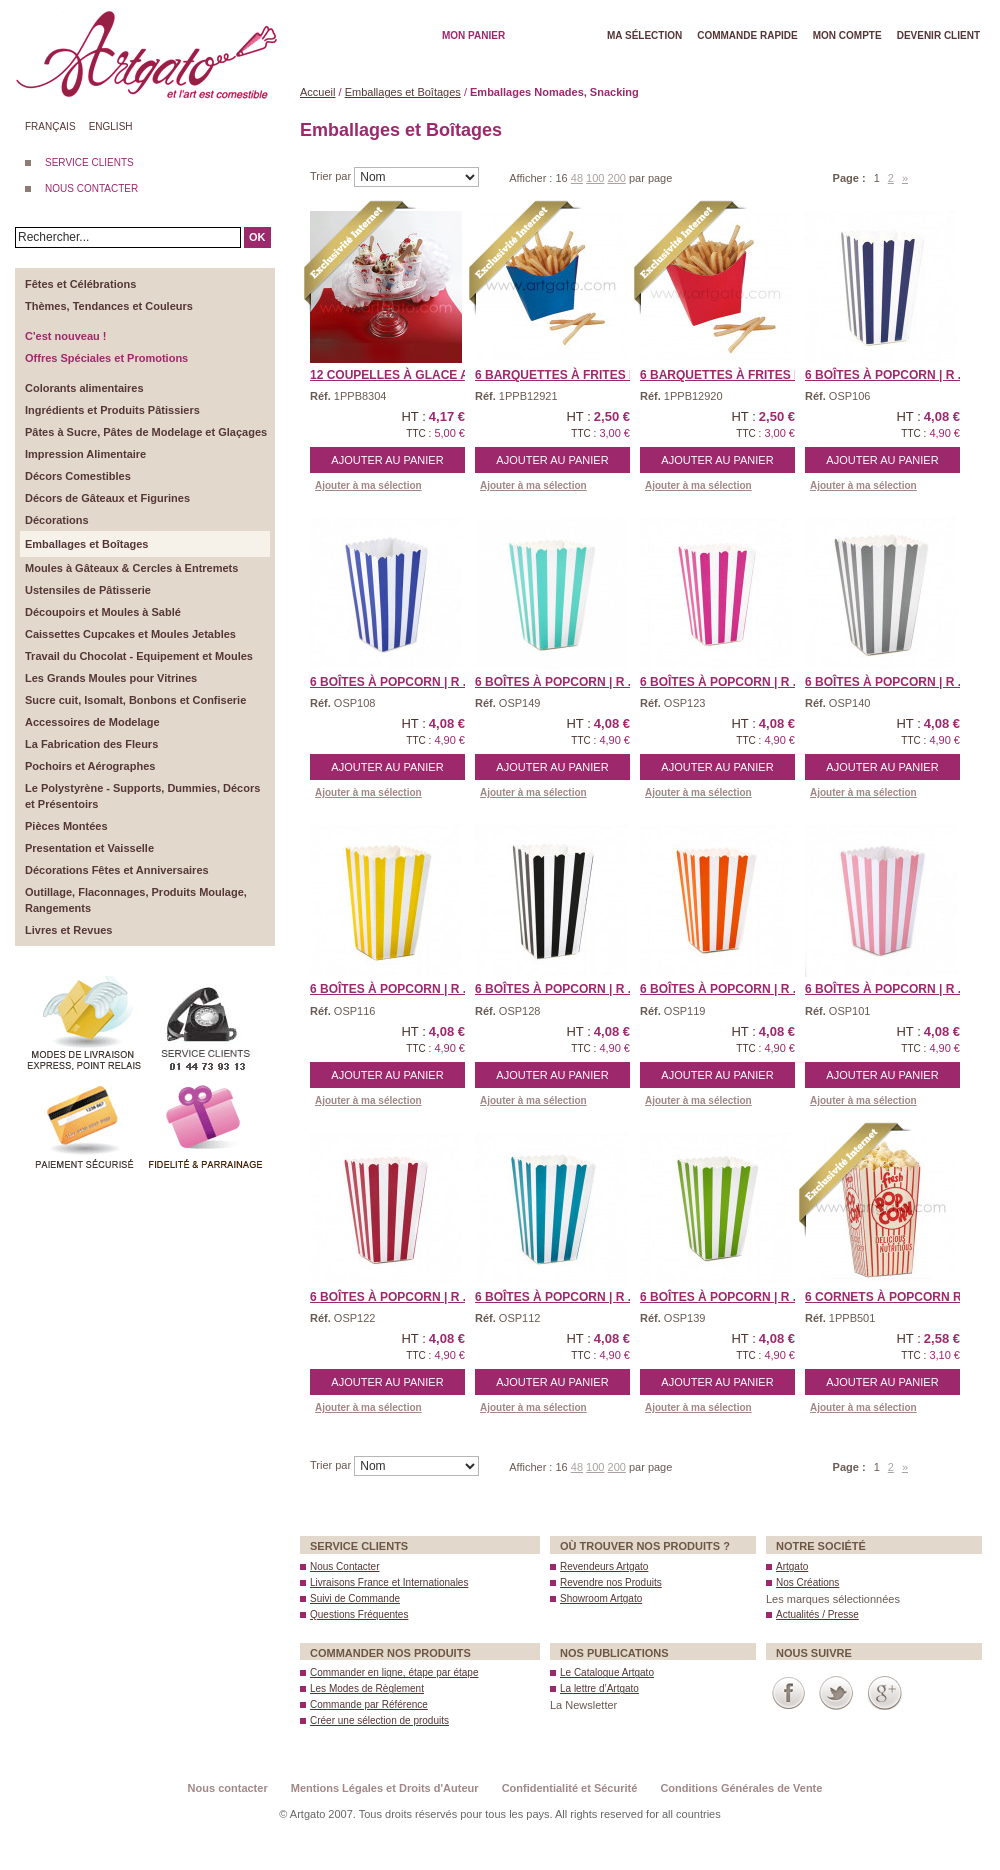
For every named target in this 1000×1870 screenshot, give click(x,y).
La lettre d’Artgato (599, 1688)
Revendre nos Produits (611, 1582)
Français (50, 126)
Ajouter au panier (387, 460)
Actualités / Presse (817, 1614)
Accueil (317, 92)
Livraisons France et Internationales (389, 1582)
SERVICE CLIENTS (89, 162)
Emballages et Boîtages (403, 92)
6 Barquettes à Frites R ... (728, 375)
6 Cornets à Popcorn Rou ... (899, 1297)
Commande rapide (747, 35)
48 (577, 178)
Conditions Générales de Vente (741, 1788)
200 (617, 178)
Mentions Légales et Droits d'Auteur (385, 1788)
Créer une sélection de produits (379, 1720)
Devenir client (938, 35)
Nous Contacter (344, 1566)
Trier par (332, 176)
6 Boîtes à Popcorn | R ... (886, 375)
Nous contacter (228, 1788)
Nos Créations (807, 1582)
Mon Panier (473, 35)
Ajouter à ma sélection (368, 485)
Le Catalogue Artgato (607, 1672)
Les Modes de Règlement (367, 1688)
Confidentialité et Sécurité (570, 1788)
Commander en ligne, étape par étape (394, 1672)
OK (257, 237)
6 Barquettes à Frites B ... (563, 375)
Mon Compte (847, 35)
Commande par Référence (369, 1704)
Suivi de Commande (355, 1598)
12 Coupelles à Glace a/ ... (398, 375)
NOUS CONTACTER (91, 188)
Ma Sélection (644, 35)
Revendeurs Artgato (604, 1566)
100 (595, 178)
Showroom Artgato (601, 1598)
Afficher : (532, 178)
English (111, 126)
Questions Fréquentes (359, 1614)
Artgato (792, 1566)
